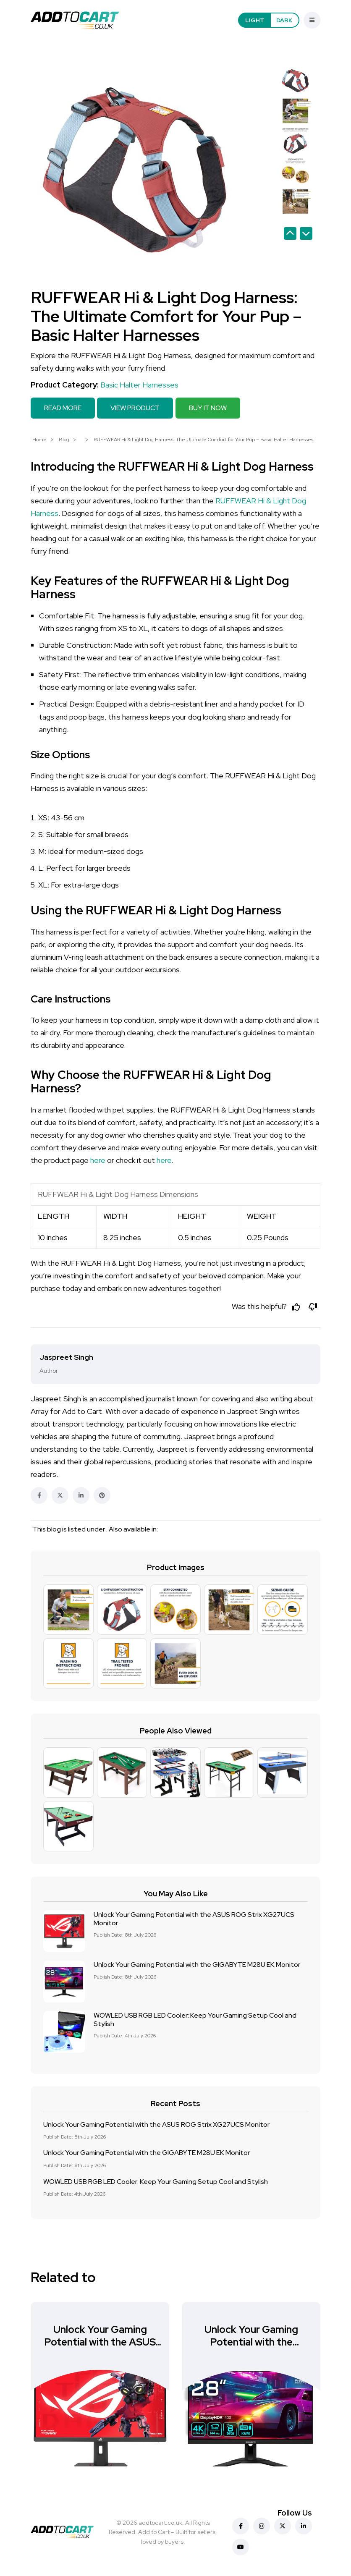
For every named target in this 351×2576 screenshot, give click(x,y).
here (97, 1160)
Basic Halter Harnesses (139, 385)
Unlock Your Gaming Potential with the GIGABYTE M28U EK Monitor (197, 1964)
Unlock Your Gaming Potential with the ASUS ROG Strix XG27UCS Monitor (194, 1918)
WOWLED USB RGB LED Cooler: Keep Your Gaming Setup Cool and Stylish (195, 2019)
